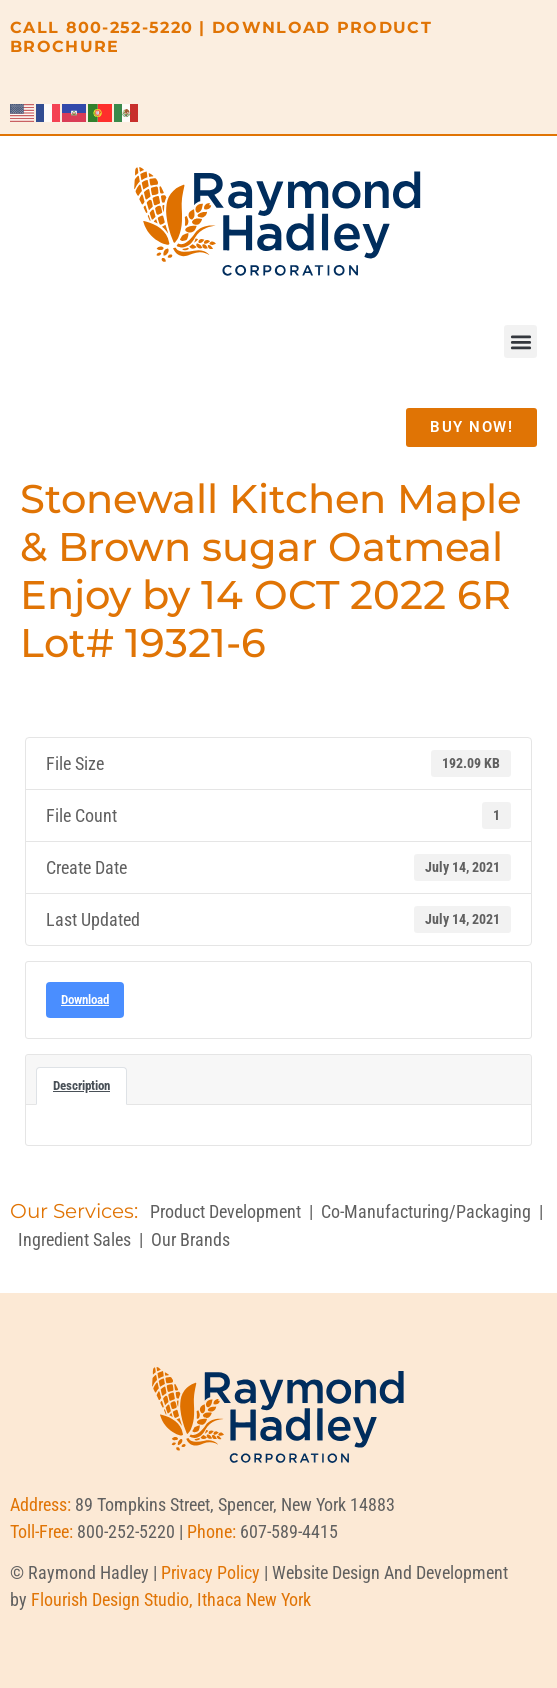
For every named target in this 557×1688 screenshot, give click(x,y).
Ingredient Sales (74, 1239)
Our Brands (190, 1239)
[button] (520, 341)
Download (85, 999)
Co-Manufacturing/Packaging (426, 1211)
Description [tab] (81, 1085)
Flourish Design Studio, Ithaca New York (171, 1599)
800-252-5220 (130, 27)
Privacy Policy (210, 1572)
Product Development (225, 1211)
